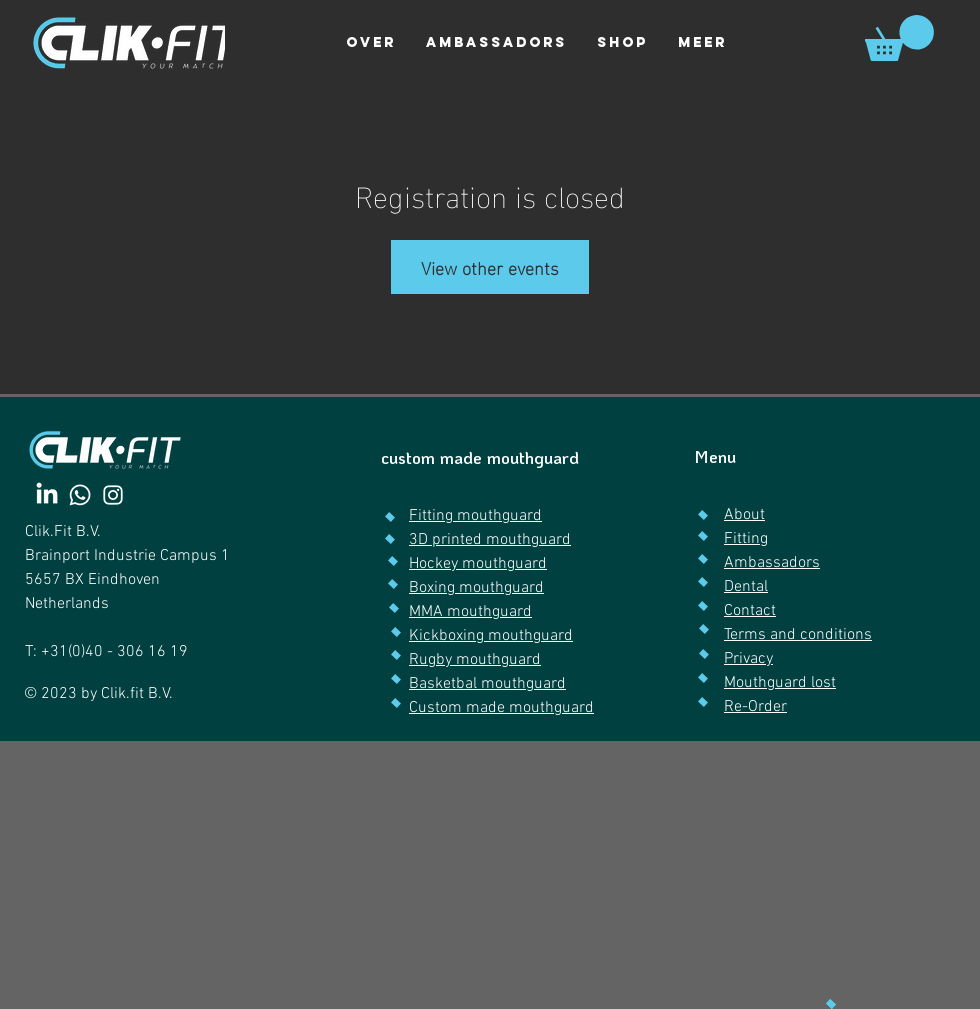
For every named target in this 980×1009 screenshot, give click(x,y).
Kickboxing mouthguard (491, 636)
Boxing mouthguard (476, 588)
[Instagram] (113, 495)
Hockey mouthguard (478, 564)
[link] (899, 38)
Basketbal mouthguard (487, 684)
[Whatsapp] (80, 495)
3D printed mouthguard (490, 540)
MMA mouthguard (470, 612)
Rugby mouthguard (475, 660)
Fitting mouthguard (475, 516)
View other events (490, 266)
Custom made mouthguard (501, 708)
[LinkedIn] (47, 495)
